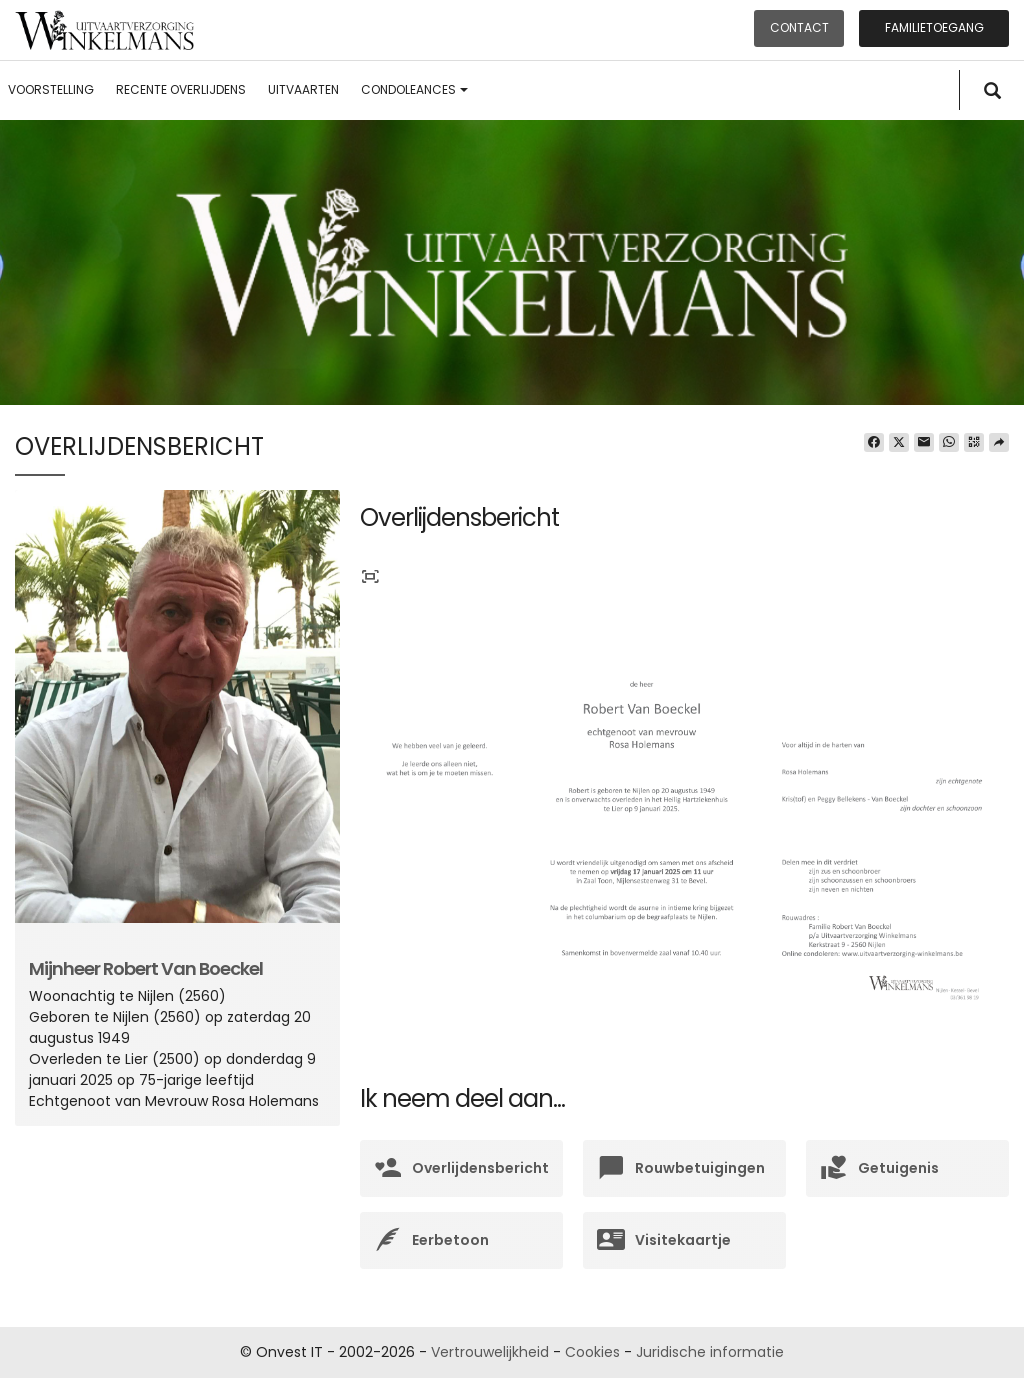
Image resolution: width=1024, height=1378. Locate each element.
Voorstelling (51, 89)
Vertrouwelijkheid (490, 1352)
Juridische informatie (710, 1352)
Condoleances (414, 89)
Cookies (592, 1352)
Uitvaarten (303, 89)
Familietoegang (934, 27)
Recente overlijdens (181, 89)
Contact (799, 27)
